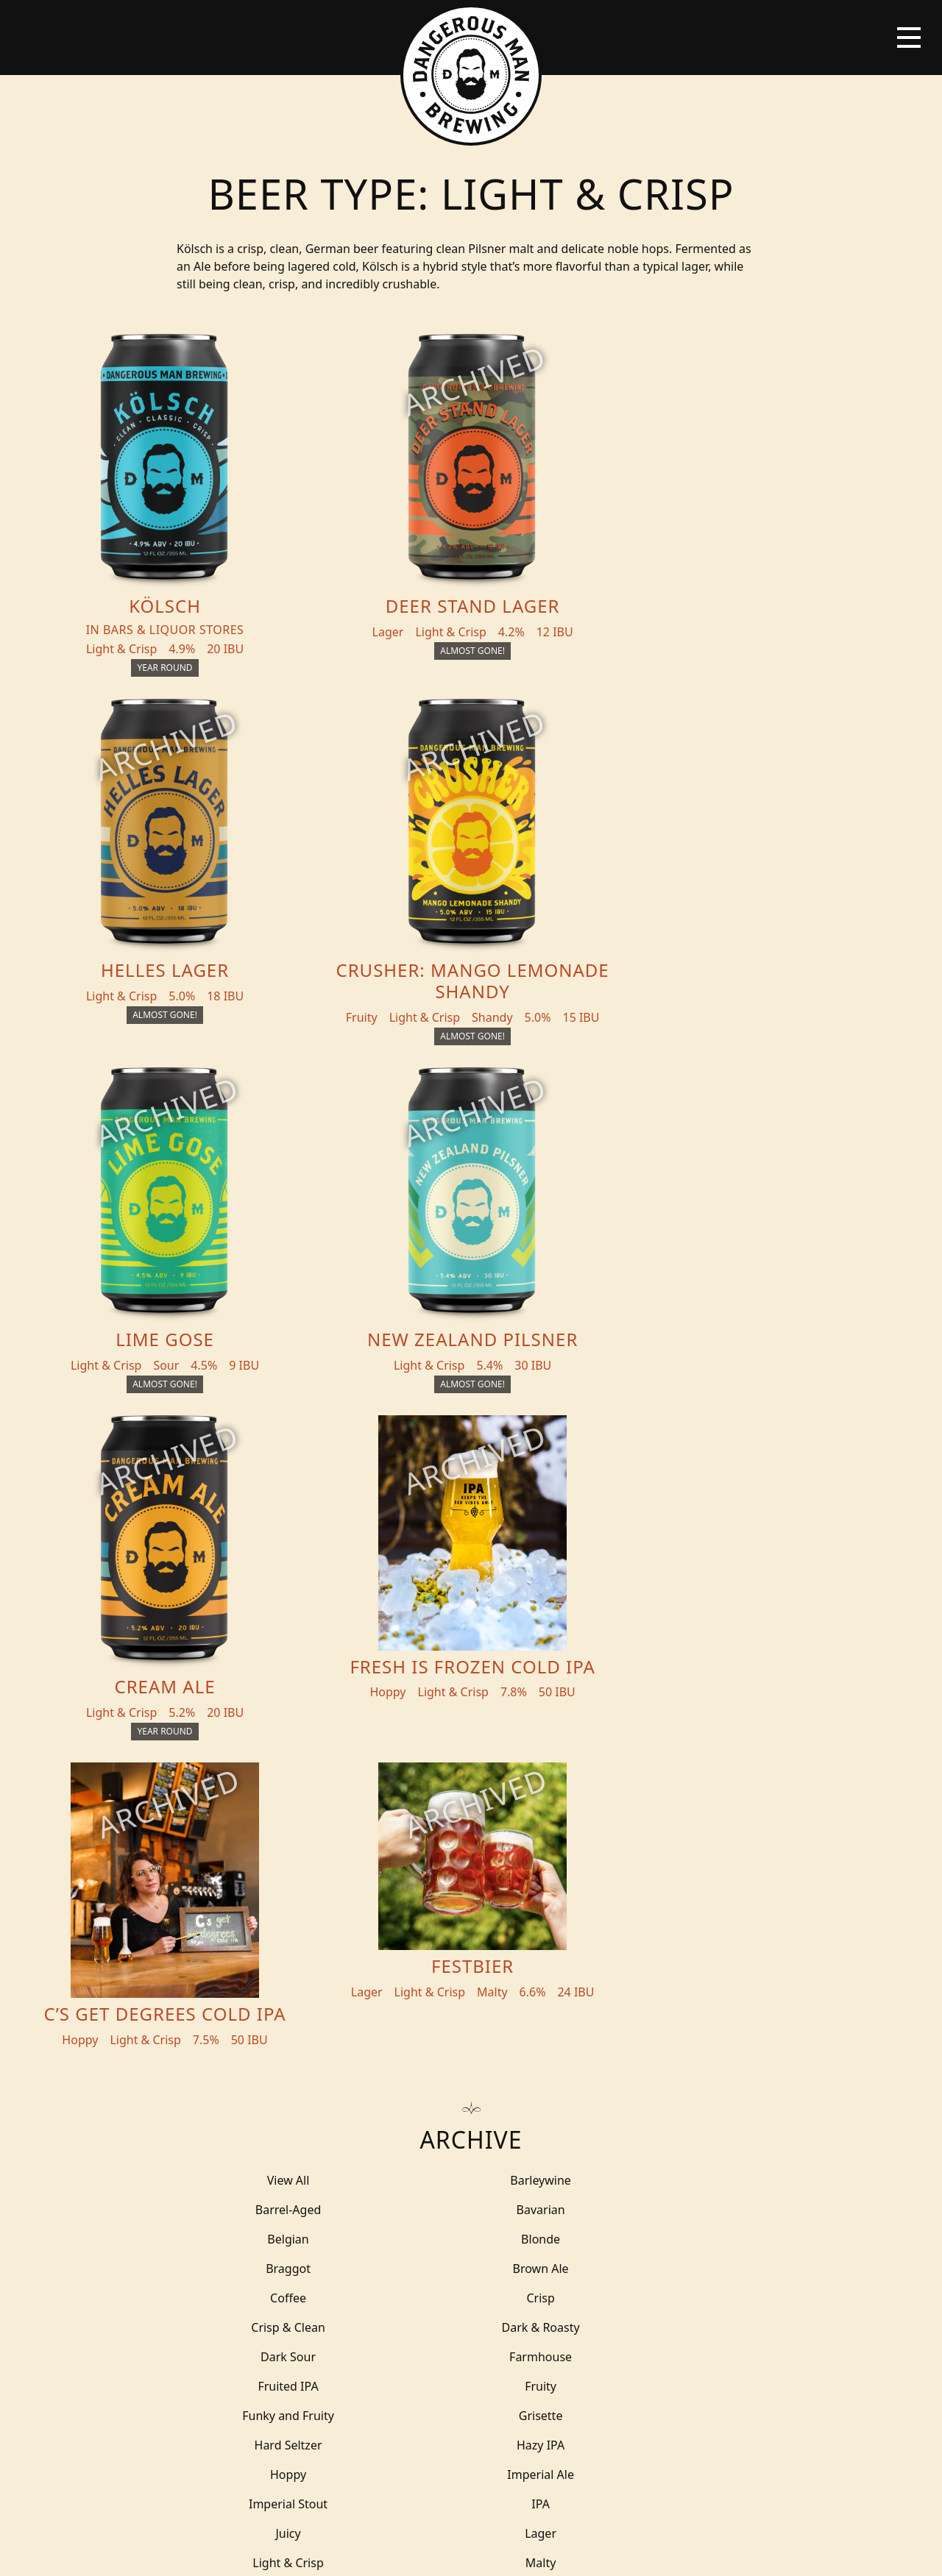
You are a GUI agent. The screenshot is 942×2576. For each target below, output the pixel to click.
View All (265, 1507)
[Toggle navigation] (909, 37)
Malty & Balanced (471, 1772)
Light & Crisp (677, 1742)
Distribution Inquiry (161, 2252)
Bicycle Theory (569, 2551)
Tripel (264, 2037)
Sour (471, 1948)
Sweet (264, 2007)
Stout (677, 1978)
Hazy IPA (471, 1684)
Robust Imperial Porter (471, 1890)
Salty (265, 1919)
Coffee (677, 1566)
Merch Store (815, 2160)
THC (677, 2007)
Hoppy (677, 1684)
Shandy (471, 1919)
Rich (677, 1860)
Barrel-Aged (677, 1507)
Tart (470, 2007)
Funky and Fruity (471, 1654)
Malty (264, 1772)
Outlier (265, 1831)
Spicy (265, 1978)
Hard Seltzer (265, 1684)
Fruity (265, 1654)
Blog (133, 2213)
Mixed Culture (471, 1801)
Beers (135, 2154)
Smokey (677, 1919)
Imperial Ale (265, 1713)
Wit (471, 2037)
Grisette (677, 1654)
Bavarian (265, 1537)
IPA (677, 1713)
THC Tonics (306, 2154)
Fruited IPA (677, 1625)
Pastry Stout (265, 1860)
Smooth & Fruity (265, 1948)
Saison (677, 1890)
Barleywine (471, 1507)
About (289, 2213)
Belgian (471, 1537)
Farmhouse (470, 1625)
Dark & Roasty (677, 1595)
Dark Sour (265, 1625)
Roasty (265, 1890)
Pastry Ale (677, 1831)
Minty (264, 1801)
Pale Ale (470, 1831)
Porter (470, 1860)
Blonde (676, 1537)
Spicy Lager (471, 1978)
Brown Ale (471, 1566)
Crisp (265, 1595)
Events (291, 2184)
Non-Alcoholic (677, 1801)
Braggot (265, 1566)
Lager (471, 1742)
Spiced (677, 1948)
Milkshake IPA (677, 1772)
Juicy (264, 1742)
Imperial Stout (470, 1713)
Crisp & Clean (471, 1595)
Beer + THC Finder (176, 2184)
